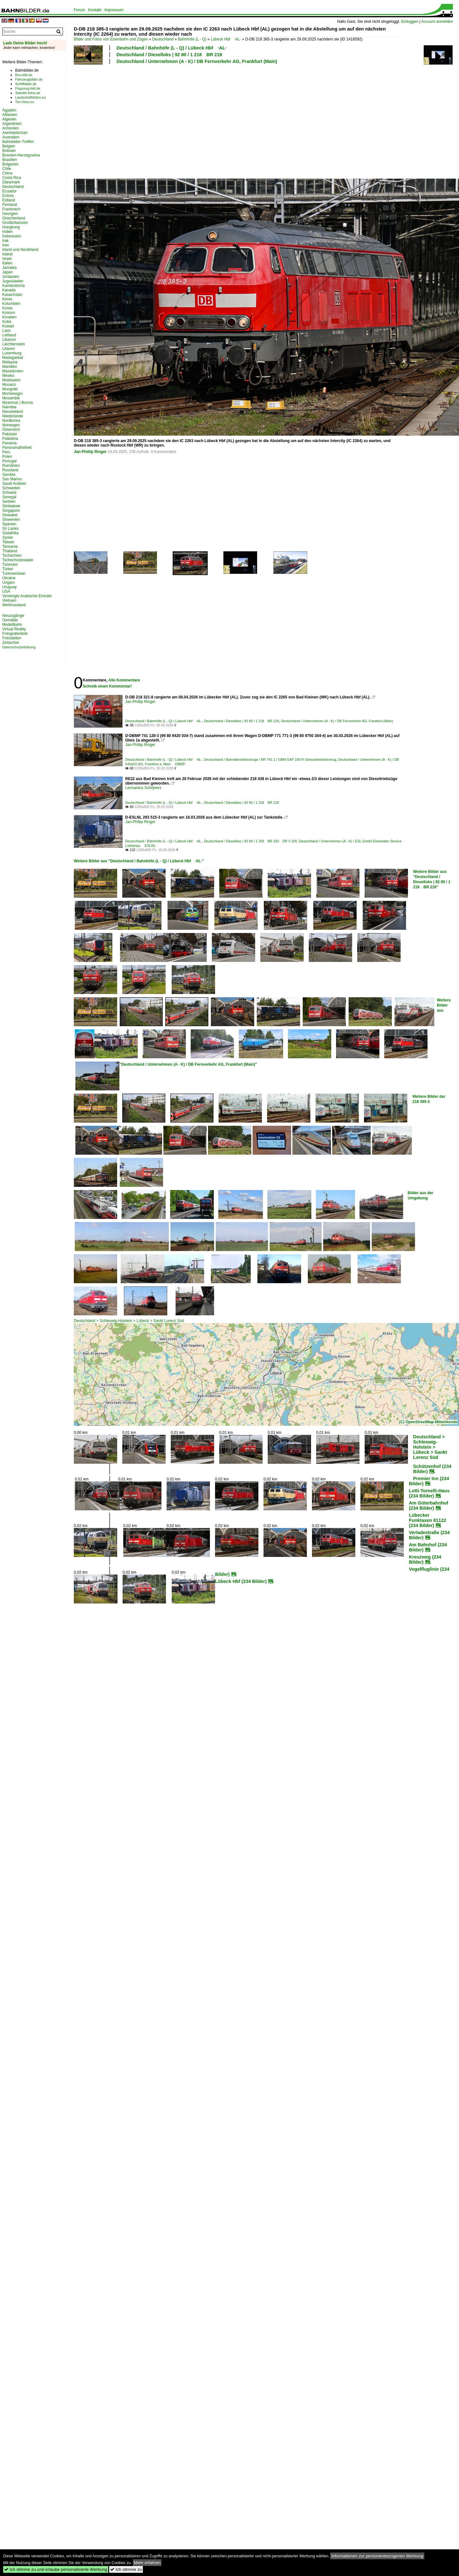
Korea (7, 308)
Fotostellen (11, 638)
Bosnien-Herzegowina (21, 155)
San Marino (12, 479)
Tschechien (12, 555)
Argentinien (12, 123)
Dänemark (11, 182)
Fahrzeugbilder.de (28, 79)
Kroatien (9, 317)
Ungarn (8, 582)
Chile (6, 168)
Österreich (11, 429)
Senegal (9, 497)
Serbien (8, 501)
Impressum (113, 10)
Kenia (7, 299)
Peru (6, 452)
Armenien (10, 128)
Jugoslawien (12, 281)
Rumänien (11, 465)
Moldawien (11, 380)
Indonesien (11, 236)
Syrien (7, 537)
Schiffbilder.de (26, 84)
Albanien (9, 114)
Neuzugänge (13, 615)
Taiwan (8, 542)
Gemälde (10, 620)
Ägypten (9, 110)
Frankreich (11, 209)
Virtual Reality (14, 629)
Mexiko (8, 375)
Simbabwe (11, 506)
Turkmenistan (13, 573)
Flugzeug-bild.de (27, 88)
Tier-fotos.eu (24, 102)
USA (6, 591)
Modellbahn (12, 624)
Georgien (10, 213)
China (7, 173)
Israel (7, 258)
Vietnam (9, 600)
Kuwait (8, 326)
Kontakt (94, 10)
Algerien (9, 119)
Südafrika (10, 533)
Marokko (9, 366)
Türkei (7, 569)
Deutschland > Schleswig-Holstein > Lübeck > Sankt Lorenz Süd (129, 1321)
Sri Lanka (10, 528)
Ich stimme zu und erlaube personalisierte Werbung (55, 2569)
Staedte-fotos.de (27, 93)
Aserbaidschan (15, 132)
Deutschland (163, 39)
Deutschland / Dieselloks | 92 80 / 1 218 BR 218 (169, 54)
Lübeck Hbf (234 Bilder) (241, 1581)
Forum (79, 10)
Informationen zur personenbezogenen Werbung (377, 2556)
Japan (7, 272)
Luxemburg (12, 353)
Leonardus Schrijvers (143, 788)
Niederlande (12, 416)
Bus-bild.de (23, 75)
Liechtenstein (13, 344)
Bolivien (9, 150)
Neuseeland (12, 411)
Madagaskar (12, 357)
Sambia (8, 474)
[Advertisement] (154, 120)
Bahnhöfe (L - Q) (192, 39)
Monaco (9, 384)
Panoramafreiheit (16, 447)
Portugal (9, 461)
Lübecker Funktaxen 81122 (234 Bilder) (427, 1520)
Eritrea (7, 195)
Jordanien (10, 276)
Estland (8, 200)
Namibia (9, 407)
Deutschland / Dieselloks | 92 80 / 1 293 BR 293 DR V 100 (250, 841)
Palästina (10, 438)
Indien (7, 231)
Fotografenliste (15, 633)
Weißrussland (14, 605)
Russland (10, 470)
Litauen (8, 348)
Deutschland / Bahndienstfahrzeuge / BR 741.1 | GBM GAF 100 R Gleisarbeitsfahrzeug (270, 759)
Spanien (9, 524)
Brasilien (9, 159)
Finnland (9, 204)
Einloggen (409, 21)
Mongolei (10, 389)
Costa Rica (11, 177)
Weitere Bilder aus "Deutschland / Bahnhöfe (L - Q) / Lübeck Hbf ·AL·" (139, 861)
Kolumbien (11, 303)
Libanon (9, 339)
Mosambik (11, 398)
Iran (5, 245)
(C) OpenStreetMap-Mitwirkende (428, 1422)
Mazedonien (12, 371)
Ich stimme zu (126, 2569)
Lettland (9, 335)
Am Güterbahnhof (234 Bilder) (428, 1505)
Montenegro (12, 393)
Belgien (8, 146)
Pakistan (9, 434)
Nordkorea (11, 420)
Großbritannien (15, 222)
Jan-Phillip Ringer (90, 451)
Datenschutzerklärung (19, 647)
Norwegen (11, 425)
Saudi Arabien (14, 483)
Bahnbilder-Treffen (18, 141)
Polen (7, 456)
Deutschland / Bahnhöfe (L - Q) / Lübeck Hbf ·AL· (172, 47)
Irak (5, 240)
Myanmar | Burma (17, 402)
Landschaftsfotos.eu (30, 97)
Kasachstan (12, 294)
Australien (10, 137)
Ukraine (8, 578)
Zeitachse (10, 642)
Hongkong (11, 227)
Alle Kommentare (124, 680)
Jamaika (9, 267)
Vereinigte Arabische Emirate (27, 596)
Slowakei (10, 515)
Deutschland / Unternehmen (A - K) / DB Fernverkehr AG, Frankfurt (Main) (197, 61)
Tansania (10, 546)
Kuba (6, 321)
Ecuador (9, 191)
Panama (9, 443)
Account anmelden (437, 21)
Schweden (11, 488)
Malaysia (9, 362)
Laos (6, 330)
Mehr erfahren (147, 2562)
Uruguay (9, 587)
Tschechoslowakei (17, 560)
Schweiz (9, 492)
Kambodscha (13, 285)
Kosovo (8, 312)
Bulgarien (10, 164)
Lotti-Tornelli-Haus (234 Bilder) (429, 1493)
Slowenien (11, 519)
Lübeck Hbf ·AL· (226, 39)
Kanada (8, 290)
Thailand (9, 551)
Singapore (11, 510)
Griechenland (13, 218)
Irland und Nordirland (20, 249)
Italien (7, 263)
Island (7, 254)
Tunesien (10, 564)
